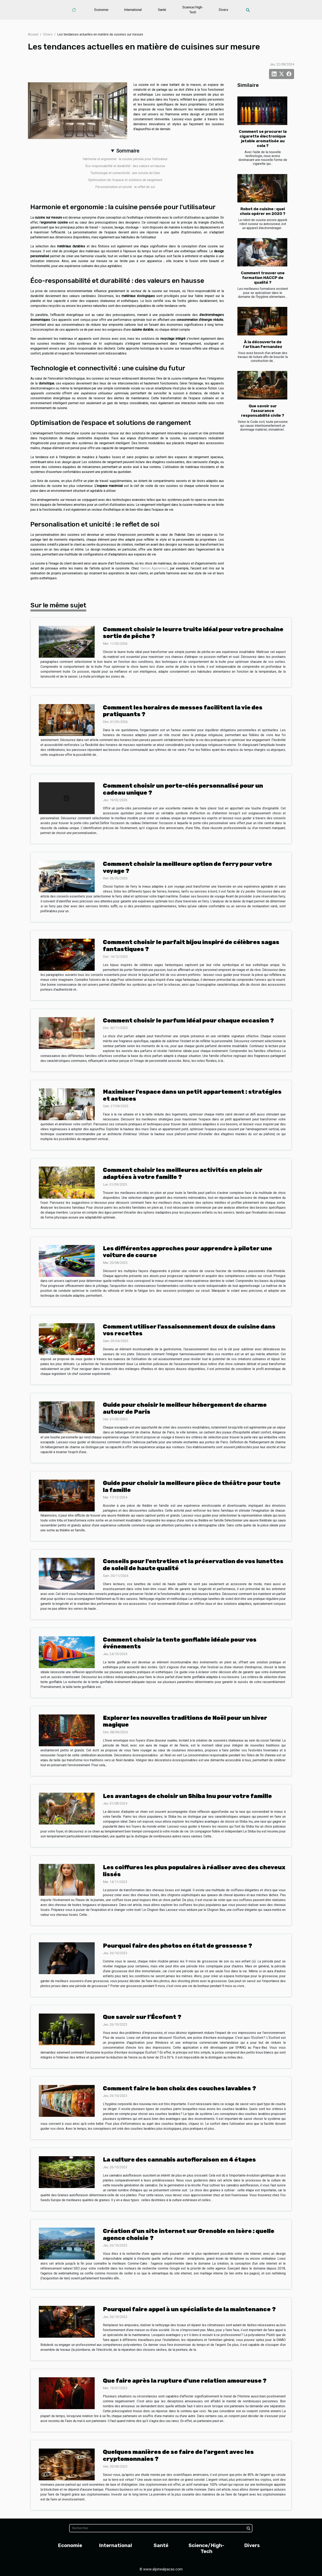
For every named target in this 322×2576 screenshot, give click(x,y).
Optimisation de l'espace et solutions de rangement (125, 180)
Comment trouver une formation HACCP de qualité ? (263, 278)
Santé (162, 10)
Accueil (33, 34)
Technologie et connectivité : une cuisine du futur (125, 173)
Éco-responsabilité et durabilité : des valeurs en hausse (125, 166)
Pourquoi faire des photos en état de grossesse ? (177, 1945)
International (133, 10)
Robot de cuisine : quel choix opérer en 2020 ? (262, 211)
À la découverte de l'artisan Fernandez (262, 344)
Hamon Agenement (154, 568)
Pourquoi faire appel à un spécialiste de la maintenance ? (189, 2309)
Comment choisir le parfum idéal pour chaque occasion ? (188, 1020)
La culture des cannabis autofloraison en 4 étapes (179, 2159)
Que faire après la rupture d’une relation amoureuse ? (185, 2380)
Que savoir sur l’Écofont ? (142, 2017)
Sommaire (127, 151)
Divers (223, 10)
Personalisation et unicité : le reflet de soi (125, 187)
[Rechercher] (160, 2528)
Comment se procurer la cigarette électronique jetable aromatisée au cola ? (263, 138)
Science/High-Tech (192, 9)
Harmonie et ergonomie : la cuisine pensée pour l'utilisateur (125, 159)
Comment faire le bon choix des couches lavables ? (179, 2088)
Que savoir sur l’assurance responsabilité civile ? (262, 411)
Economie (101, 10)
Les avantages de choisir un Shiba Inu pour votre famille (187, 1796)
